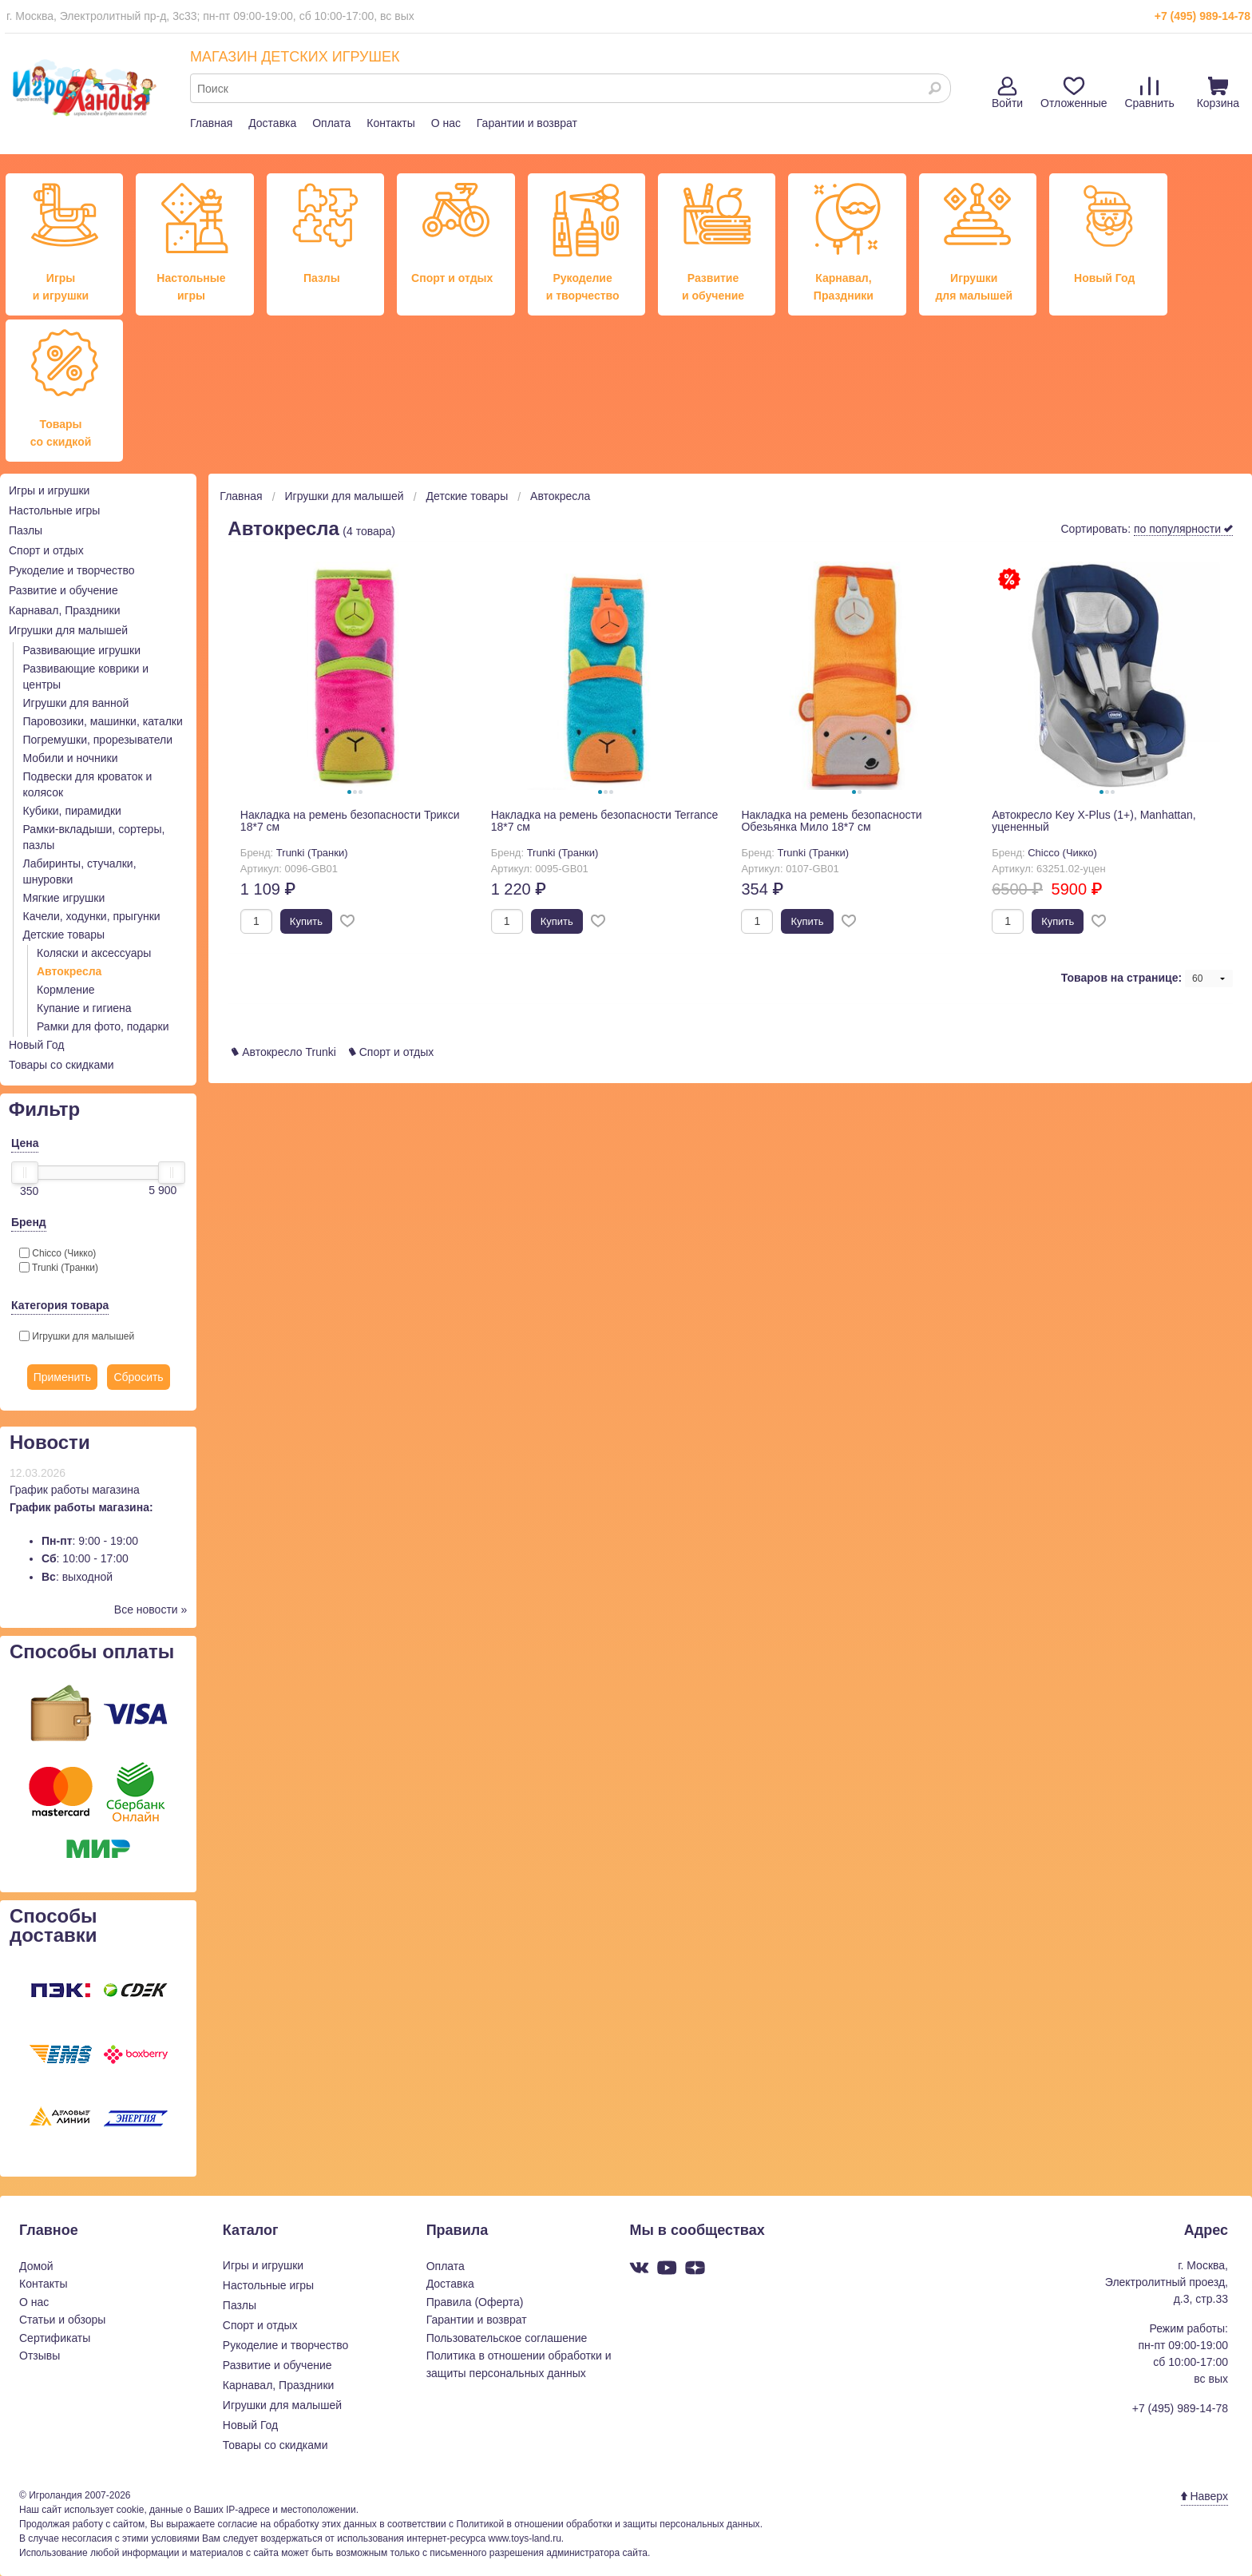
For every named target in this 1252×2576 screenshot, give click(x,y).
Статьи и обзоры (62, 2319)
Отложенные (1073, 93)
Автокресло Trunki (283, 1052)
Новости (50, 1442)
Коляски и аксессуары (94, 953)
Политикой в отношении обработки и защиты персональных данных (607, 2524)
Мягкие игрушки (64, 897)
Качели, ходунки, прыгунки (91, 916)
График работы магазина (75, 1489)
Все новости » (151, 1609)
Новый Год (36, 1044)
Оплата (331, 123)
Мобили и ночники (70, 758)
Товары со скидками (61, 1064)
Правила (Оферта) (475, 2302)
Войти (1007, 93)
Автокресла (69, 971)
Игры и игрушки (49, 490)
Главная (211, 123)
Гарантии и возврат (527, 123)
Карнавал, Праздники (65, 610)
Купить (306, 921)
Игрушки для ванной (76, 703)
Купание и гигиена (84, 1008)
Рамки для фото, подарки (103, 1026)
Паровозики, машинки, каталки (103, 721)
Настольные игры (54, 510)
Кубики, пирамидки (72, 810)
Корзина (1218, 93)
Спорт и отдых (46, 550)
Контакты (390, 123)
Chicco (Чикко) (57, 1253)
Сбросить (138, 1377)
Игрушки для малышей (68, 630)
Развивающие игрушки (82, 650)
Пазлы (25, 530)
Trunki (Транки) (58, 1267)
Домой (36, 2266)
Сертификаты (54, 2338)
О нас (446, 123)
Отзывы (39, 2355)
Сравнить (1149, 93)
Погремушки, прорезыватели (98, 739)
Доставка (272, 123)
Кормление (66, 989)
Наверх (1204, 2496)
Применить (62, 1377)
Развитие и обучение (63, 590)
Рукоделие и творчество (71, 570)
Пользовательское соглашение (507, 2338)
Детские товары (64, 934)
